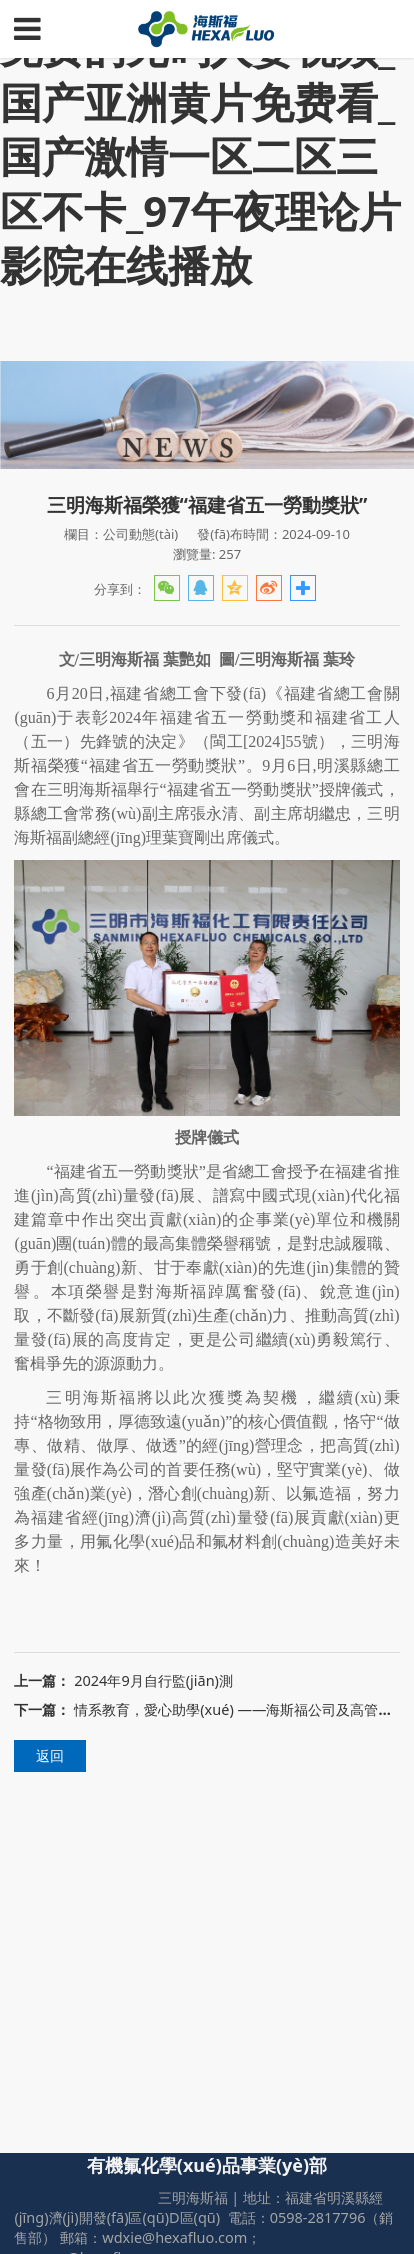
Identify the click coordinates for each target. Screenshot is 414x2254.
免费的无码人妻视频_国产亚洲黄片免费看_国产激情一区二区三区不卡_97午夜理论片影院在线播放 (200, 155)
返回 (50, 1755)
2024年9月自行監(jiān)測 (153, 1680)
